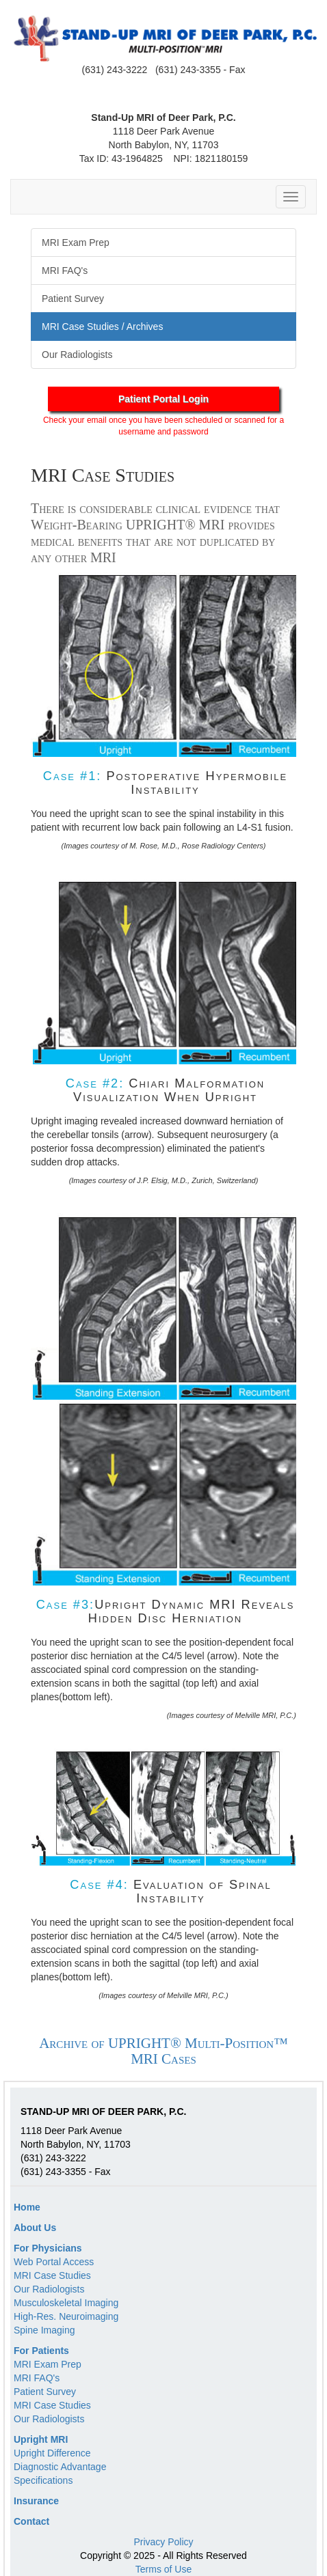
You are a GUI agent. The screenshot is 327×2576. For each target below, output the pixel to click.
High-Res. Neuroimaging (66, 2316)
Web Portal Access (54, 2261)
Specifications (43, 2480)
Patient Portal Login (163, 398)
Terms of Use (163, 2569)
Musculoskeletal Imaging (66, 2302)
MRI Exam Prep (47, 2364)
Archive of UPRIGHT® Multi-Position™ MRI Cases (163, 2051)
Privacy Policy (163, 2541)
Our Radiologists (49, 2289)
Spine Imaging (44, 2330)
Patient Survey (45, 2391)
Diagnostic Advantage (60, 2466)
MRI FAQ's (37, 2377)
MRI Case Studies (52, 2275)
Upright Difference (52, 2453)
